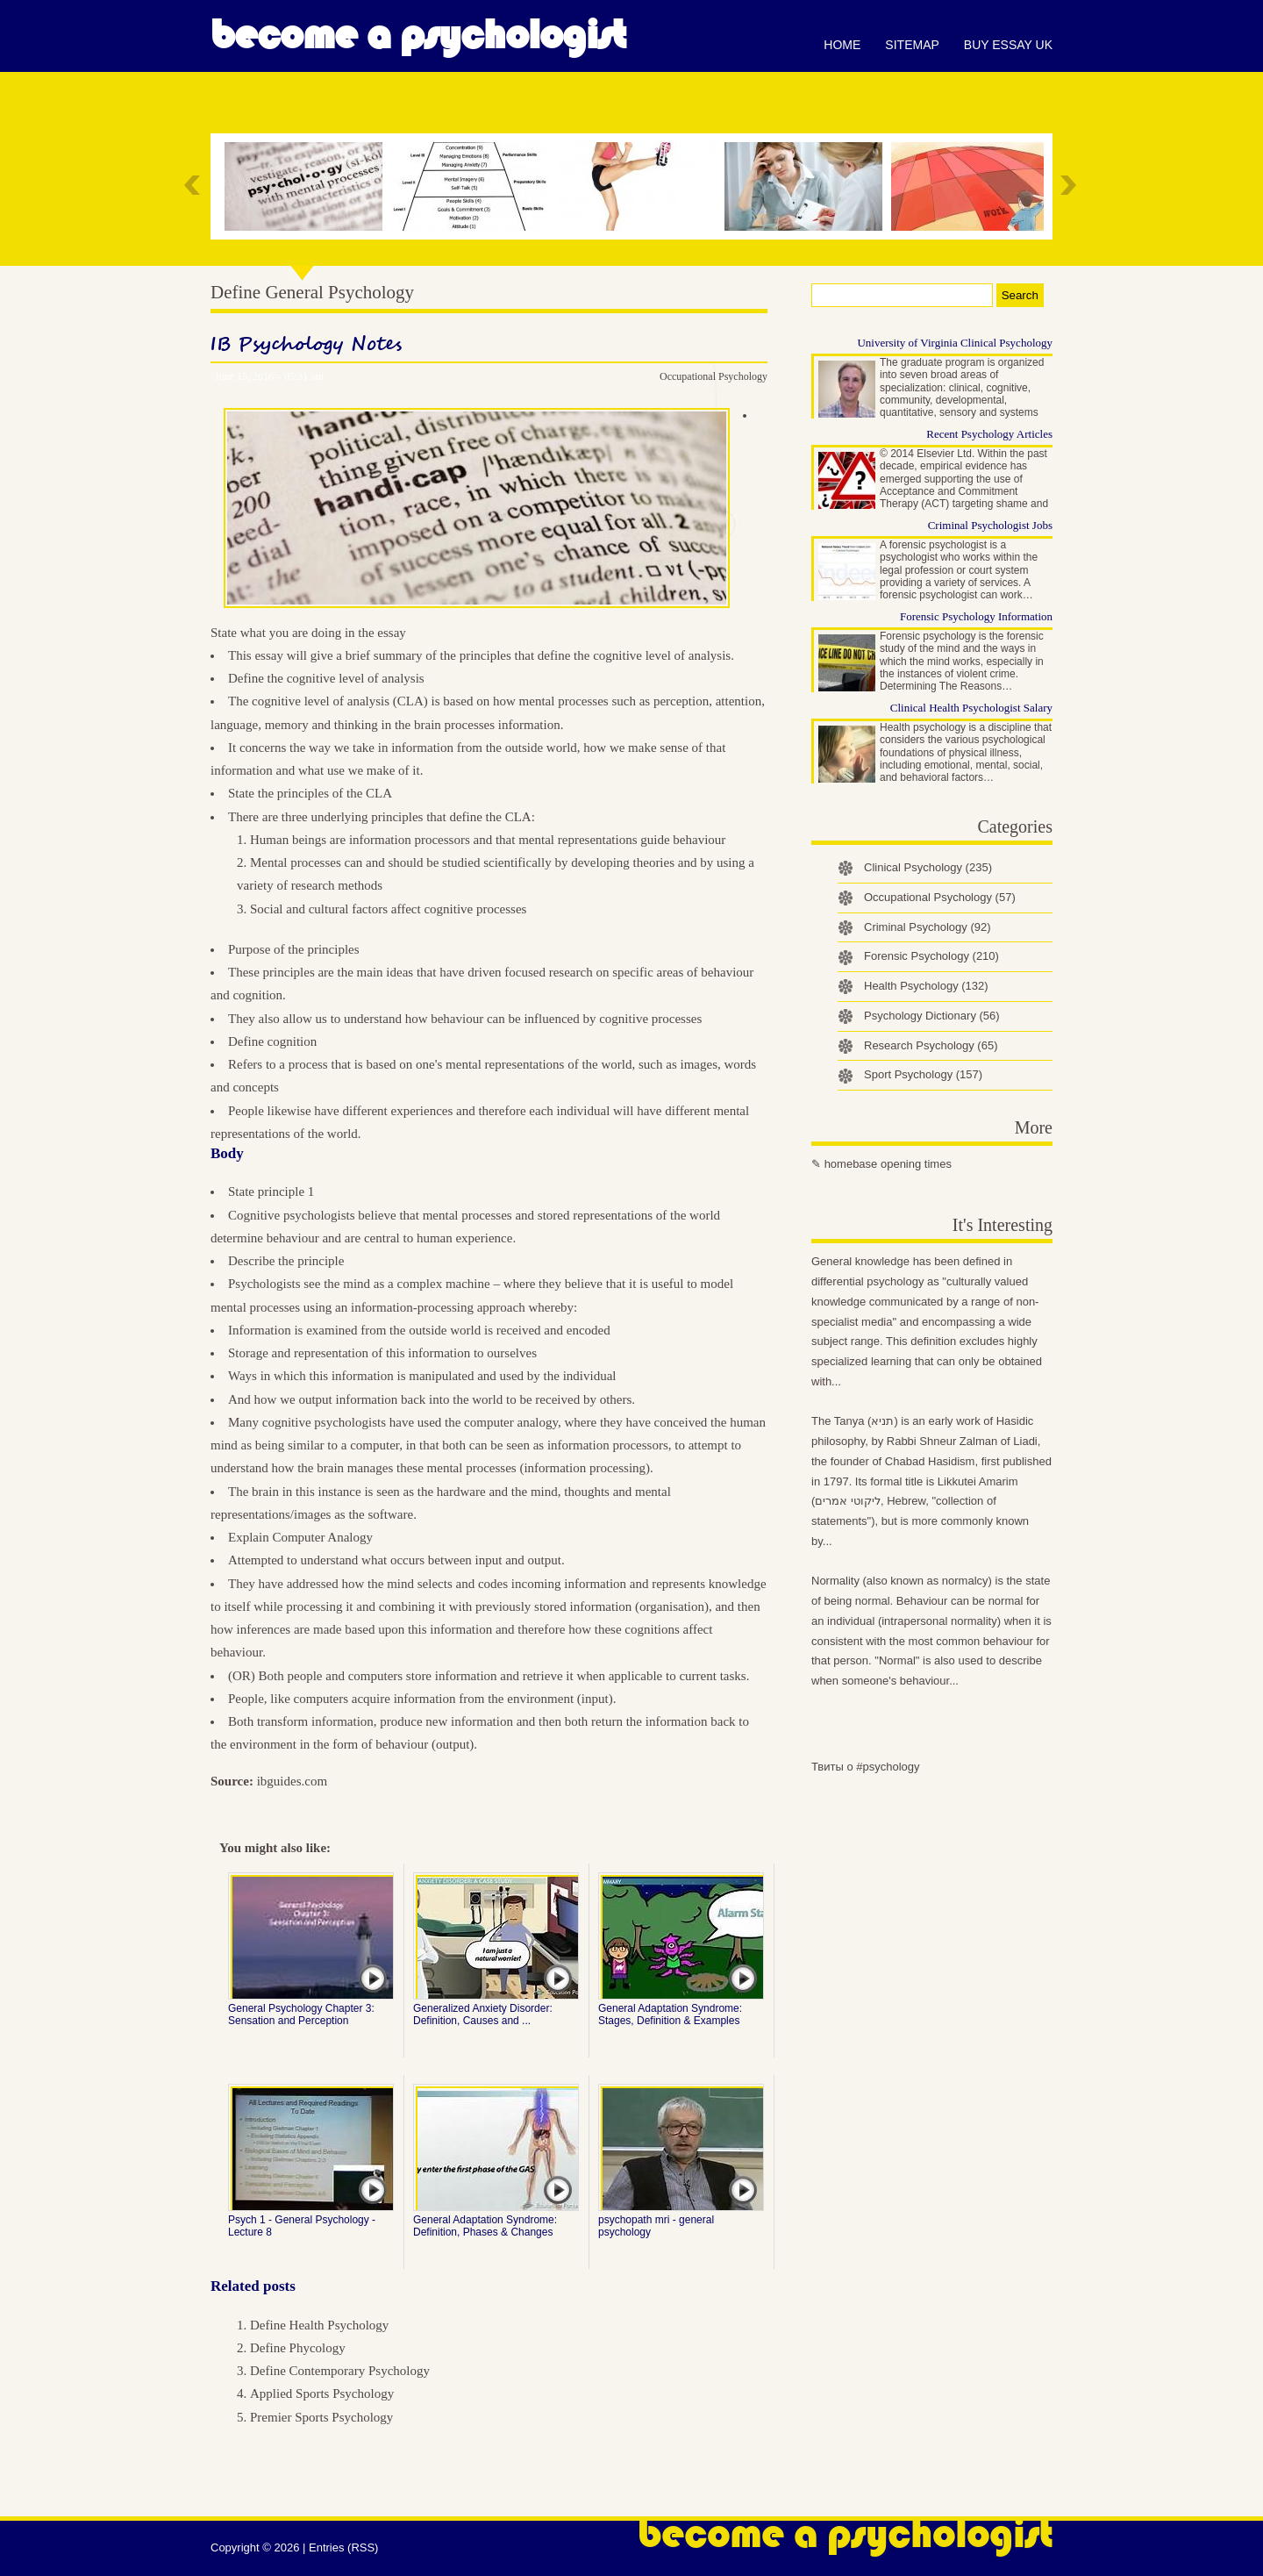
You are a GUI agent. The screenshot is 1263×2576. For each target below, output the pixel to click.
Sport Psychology (923, 1074)
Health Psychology (926, 985)
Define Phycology (298, 2348)
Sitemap (911, 45)
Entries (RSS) (343, 2547)
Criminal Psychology (927, 927)
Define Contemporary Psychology (340, 2371)
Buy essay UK (1008, 45)
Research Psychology (930, 1045)
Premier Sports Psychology (321, 2417)
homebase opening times (888, 1163)
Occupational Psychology (713, 376)
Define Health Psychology (319, 2325)
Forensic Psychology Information (976, 616)
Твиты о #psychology (865, 1766)
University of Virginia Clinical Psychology (954, 342)
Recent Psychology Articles (989, 433)
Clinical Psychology (928, 867)
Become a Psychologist (417, 35)
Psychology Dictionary (932, 1015)
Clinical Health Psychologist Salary (971, 707)
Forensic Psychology (931, 955)
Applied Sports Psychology (322, 2393)
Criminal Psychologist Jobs (990, 525)
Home (842, 45)
